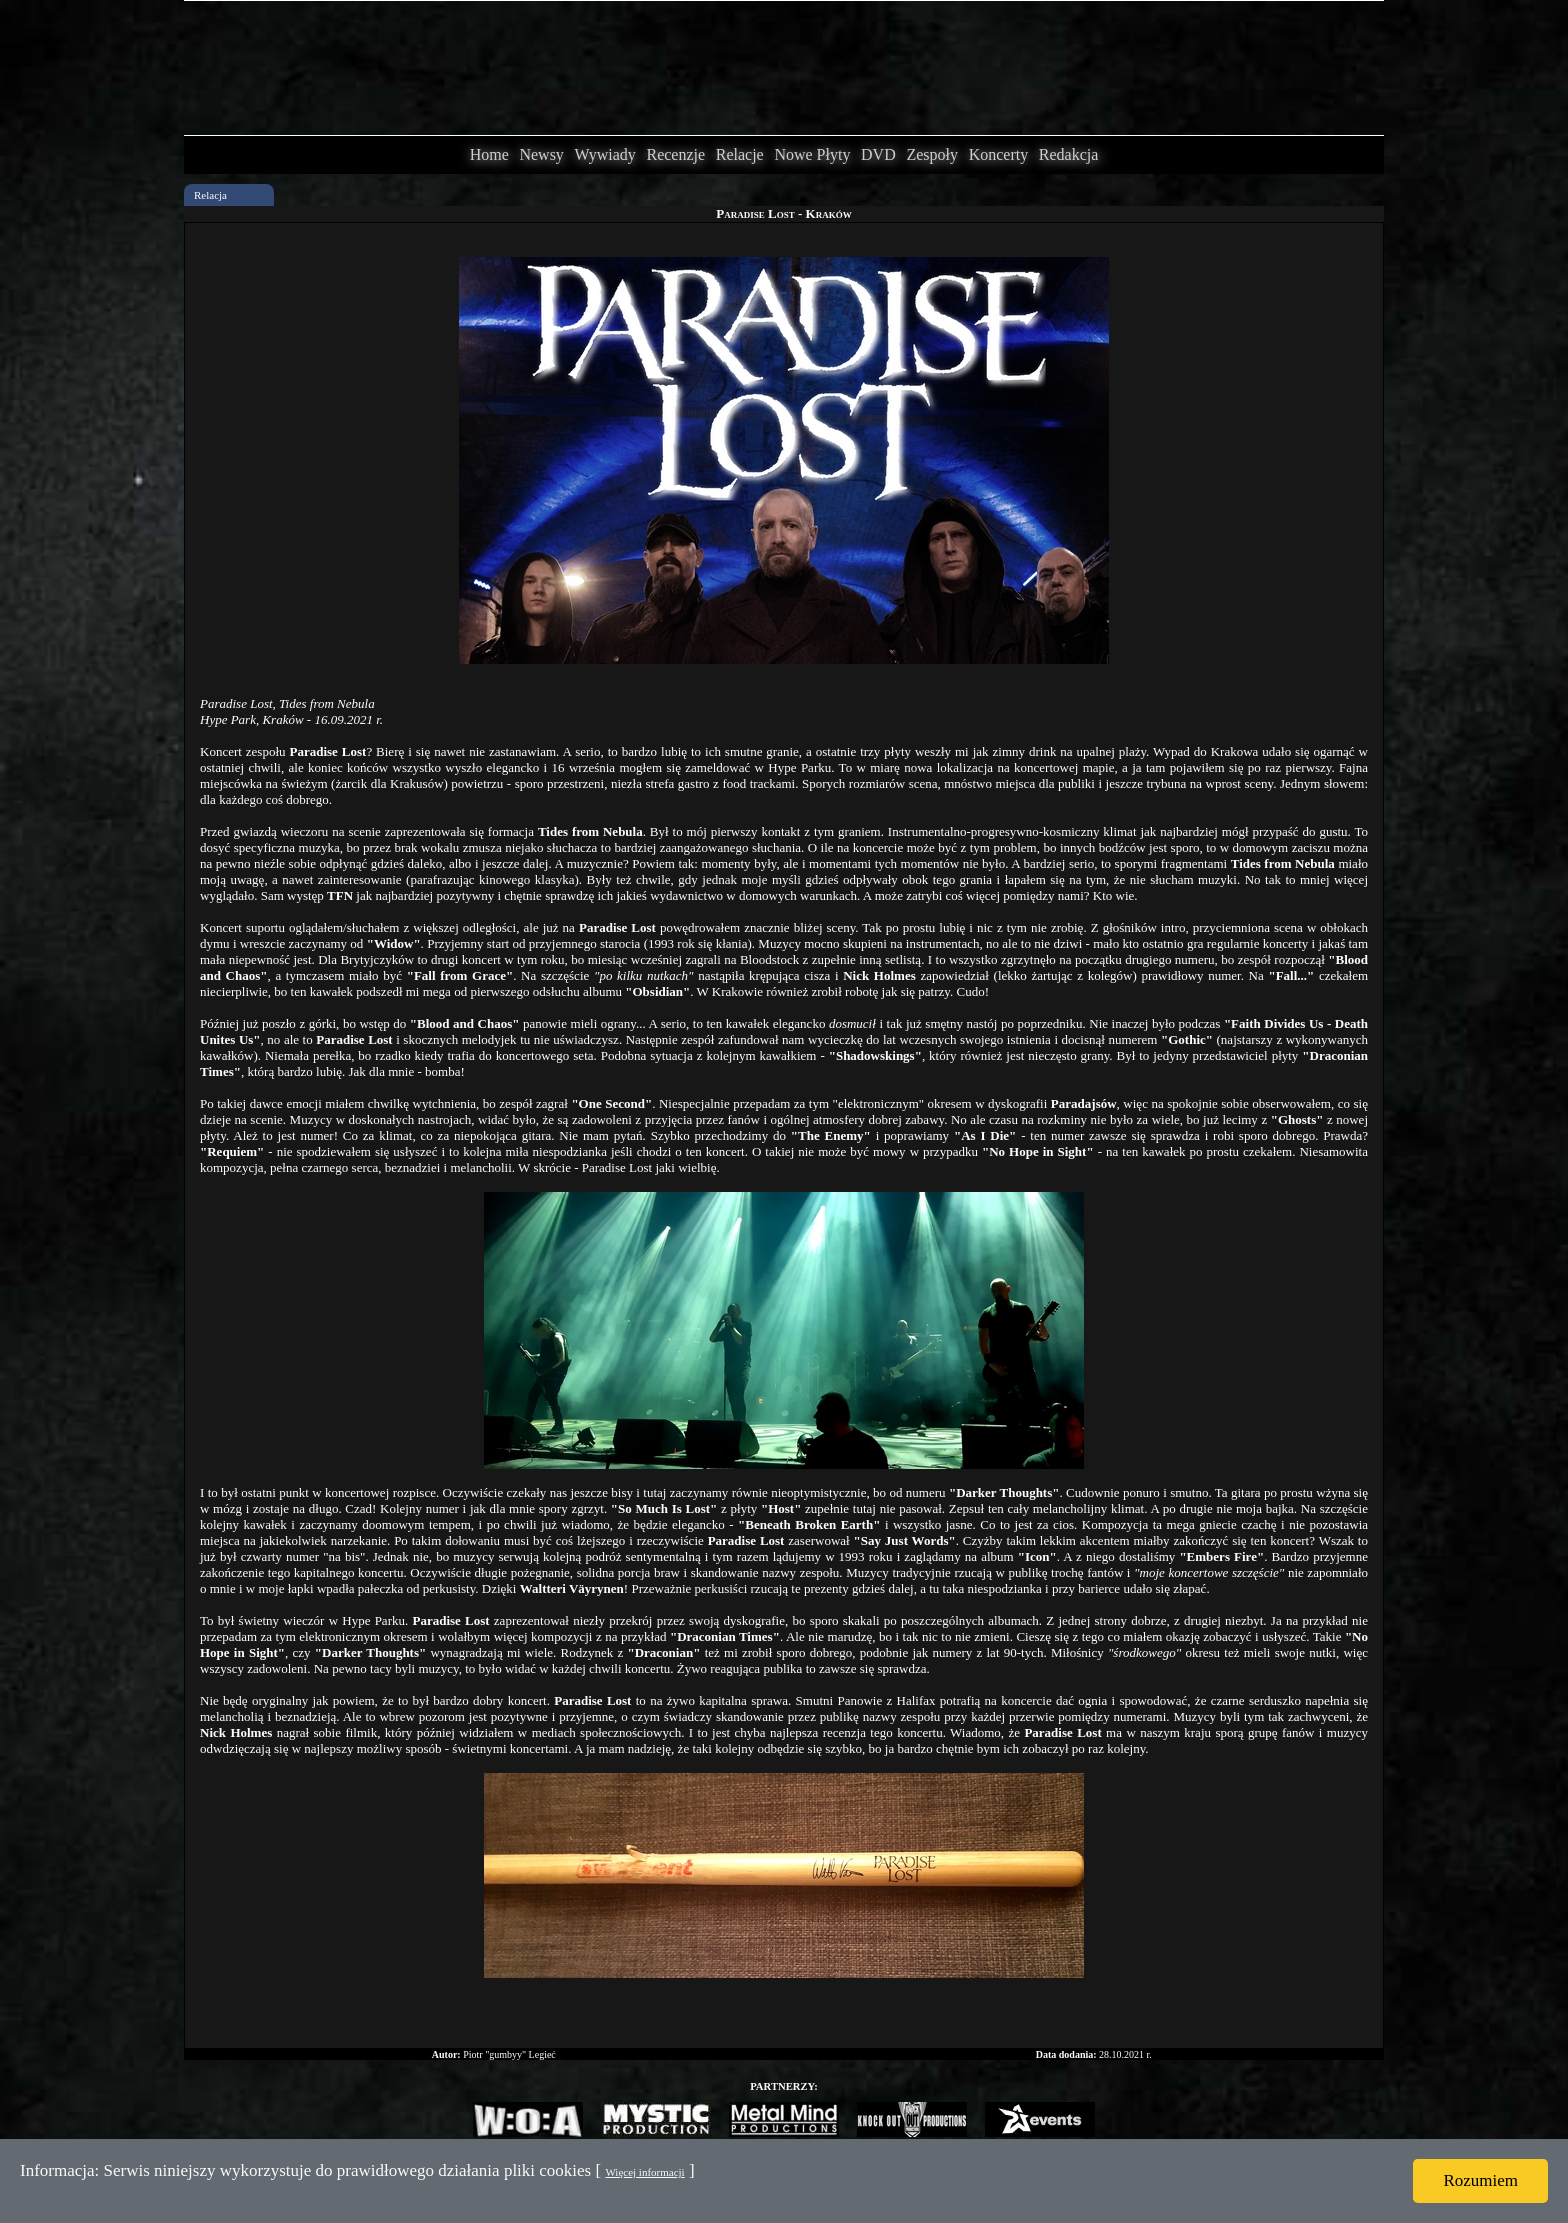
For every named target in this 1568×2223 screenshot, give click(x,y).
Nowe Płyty (812, 154)
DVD (878, 154)
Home (489, 154)
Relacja (210, 195)
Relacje (740, 154)
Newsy (541, 154)
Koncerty (999, 154)
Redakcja (1069, 154)
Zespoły (932, 154)
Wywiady (605, 154)
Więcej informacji (644, 2172)
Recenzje (675, 154)
